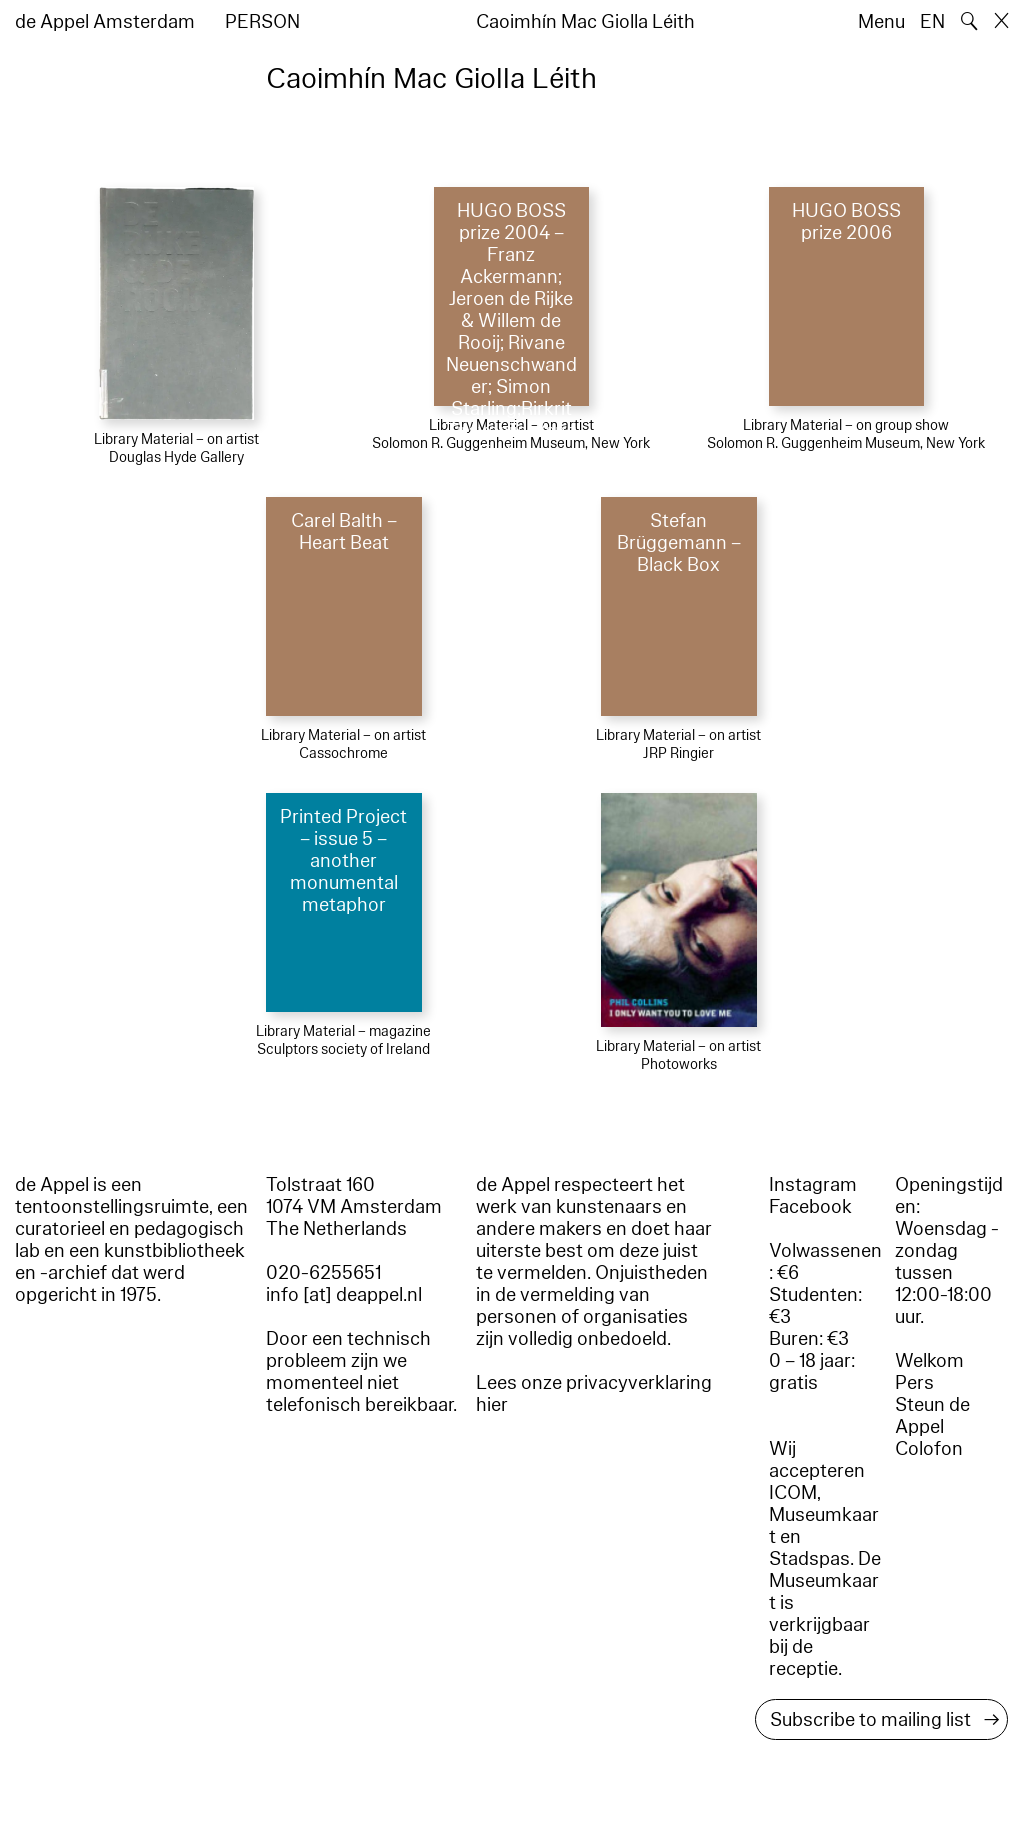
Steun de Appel (932, 1416)
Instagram (813, 1185)
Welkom (929, 1361)
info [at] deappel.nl (344, 1295)
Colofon (929, 1449)
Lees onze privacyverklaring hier (594, 1394)
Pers (914, 1383)
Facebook (810, 1207)
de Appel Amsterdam (105, 22)
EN (932, 22)
